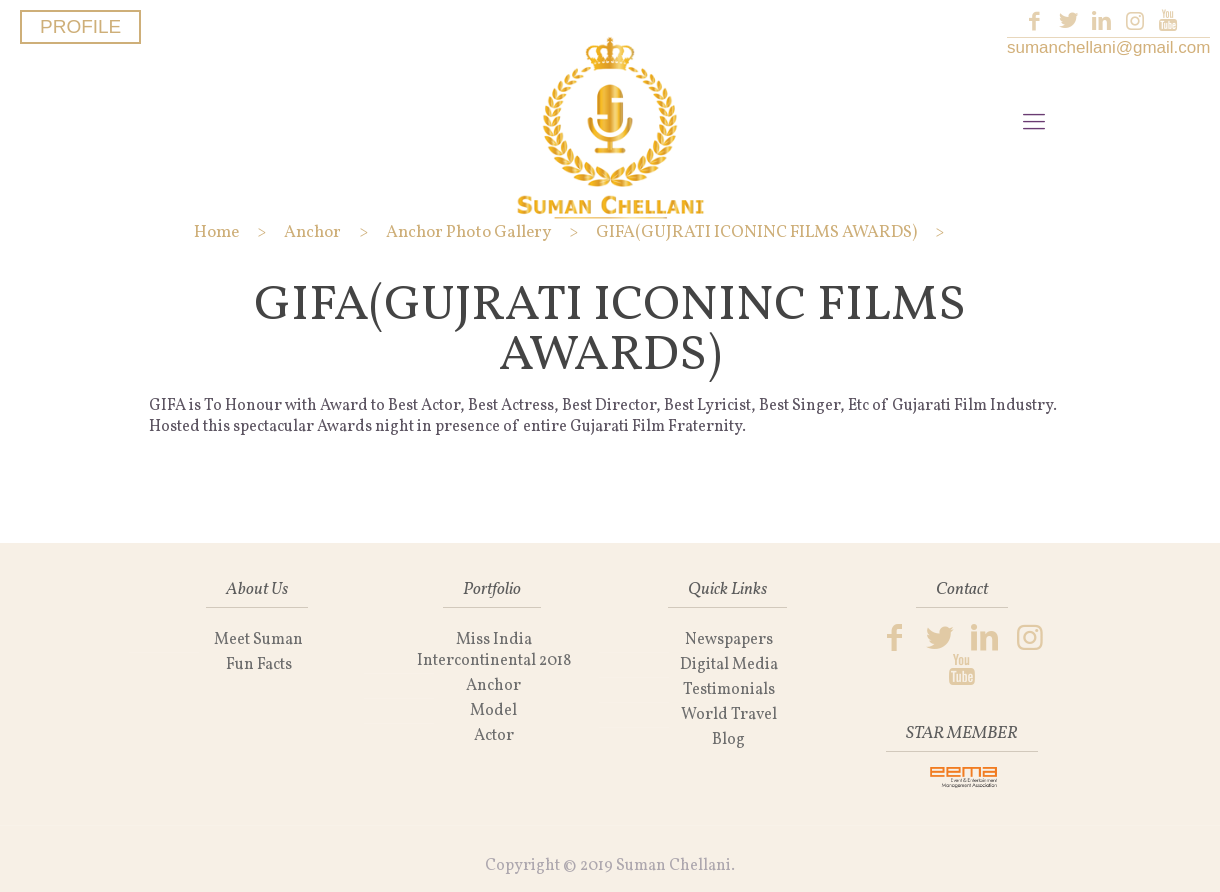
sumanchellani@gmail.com (1108, 47)
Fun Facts (259, 665)
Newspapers (729, 640)
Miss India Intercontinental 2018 (494, 650)
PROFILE (80, 26)
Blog (728, 740)
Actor (494, 736)
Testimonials (729, 690)
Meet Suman (258, 640)
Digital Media (729, 665)
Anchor (493, 686)
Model (493, 711)
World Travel (729, 715)
